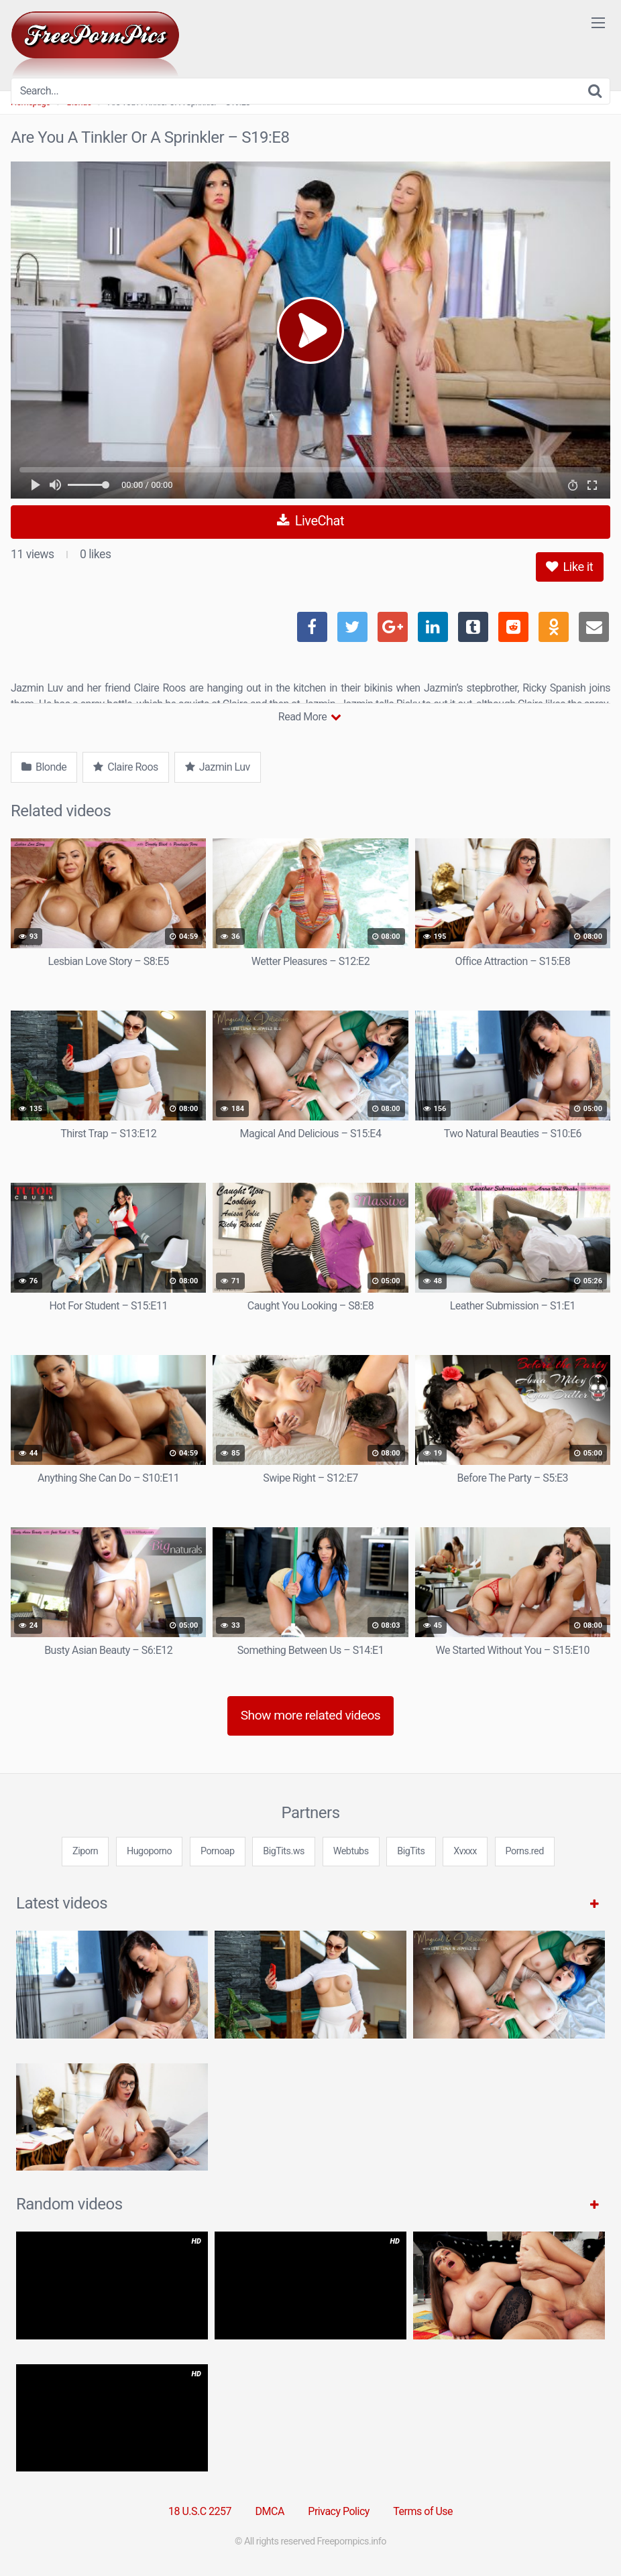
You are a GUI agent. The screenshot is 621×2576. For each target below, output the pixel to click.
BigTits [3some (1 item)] (411, 1851)
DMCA (270, 2511)
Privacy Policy (339, 2511)
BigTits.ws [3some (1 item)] (283, 1851)
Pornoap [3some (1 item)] (218, 1851)
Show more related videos (311, 1715)
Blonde (43, 767)
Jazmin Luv (217, 767)
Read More (309, 716)
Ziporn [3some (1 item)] (85, 1851)
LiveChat (310, 521)
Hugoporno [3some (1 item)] (149, 1851)
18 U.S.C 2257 (199, 2511)
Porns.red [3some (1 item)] (525, 1851)
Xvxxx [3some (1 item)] (465, 1851)
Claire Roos (125, 767)
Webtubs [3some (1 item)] (351, 1851)
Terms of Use (423, 2511)
